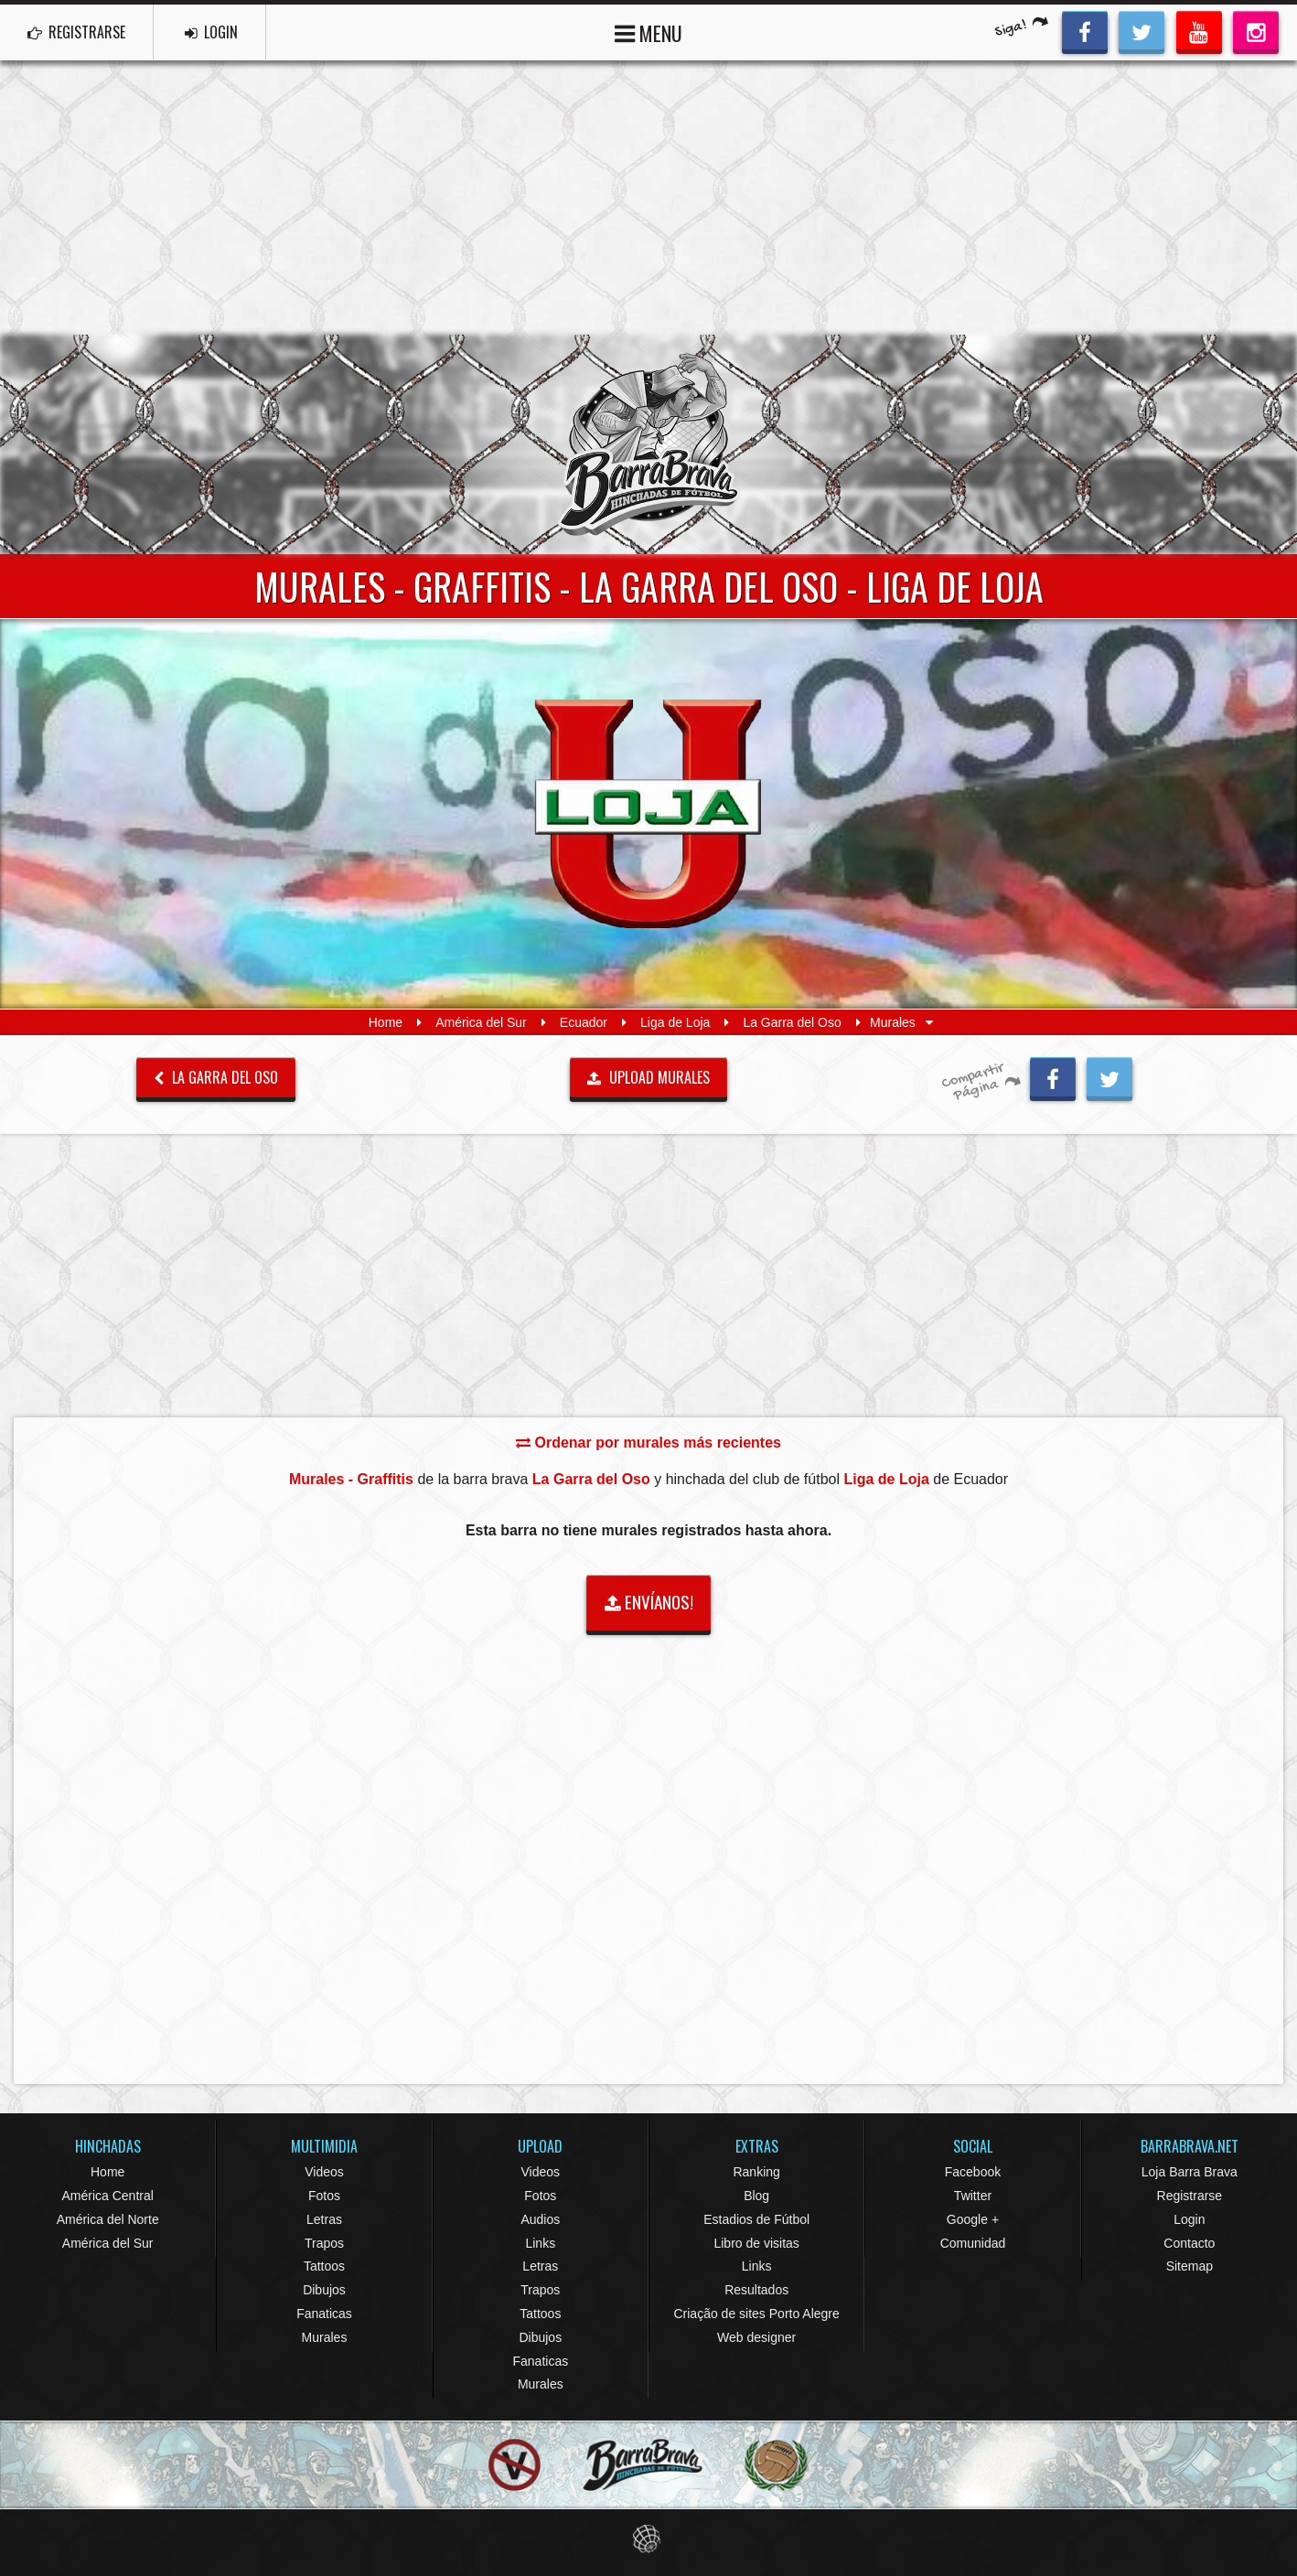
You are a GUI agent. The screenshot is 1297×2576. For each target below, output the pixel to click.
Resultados (756, 2289)
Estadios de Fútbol (756, 2219)
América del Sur (481, 1022)
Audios (540, 2219)
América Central (107, 2195)
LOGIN (211, 32)
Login (1189, 2219)
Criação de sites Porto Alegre (756, 2313)
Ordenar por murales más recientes (648, 1442)
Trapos (324, 2243)
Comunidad (973, 2243)
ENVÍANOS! (649, 1601)
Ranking (756, 2171)
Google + (973, 2219)
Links (540, 2243)
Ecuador (583, 1022)
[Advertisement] (648, 197)
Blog (756, 2195)
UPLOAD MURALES (648, 1077)
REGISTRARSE (76, 32)
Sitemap (1189, 2266)
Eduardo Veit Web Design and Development (649, 2539)
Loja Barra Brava (1190, 2171)
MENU (648, 31)
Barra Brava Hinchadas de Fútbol (648, 444)
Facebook (973, 2171)
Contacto (1189, 2243)
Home (385, 1022)
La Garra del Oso (792, 1022)
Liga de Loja (675, 1022)
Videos (324, 2171)
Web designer (756, 2337)
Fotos (324, 2195)
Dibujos (324, 2289)
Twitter (973, 2195)
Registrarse (1190, 2195)
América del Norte (108, 2219)
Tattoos (324, 2266)
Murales (325, 2337)
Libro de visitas (756, 2243)
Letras (324, 2219)
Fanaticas (324, 2313)
